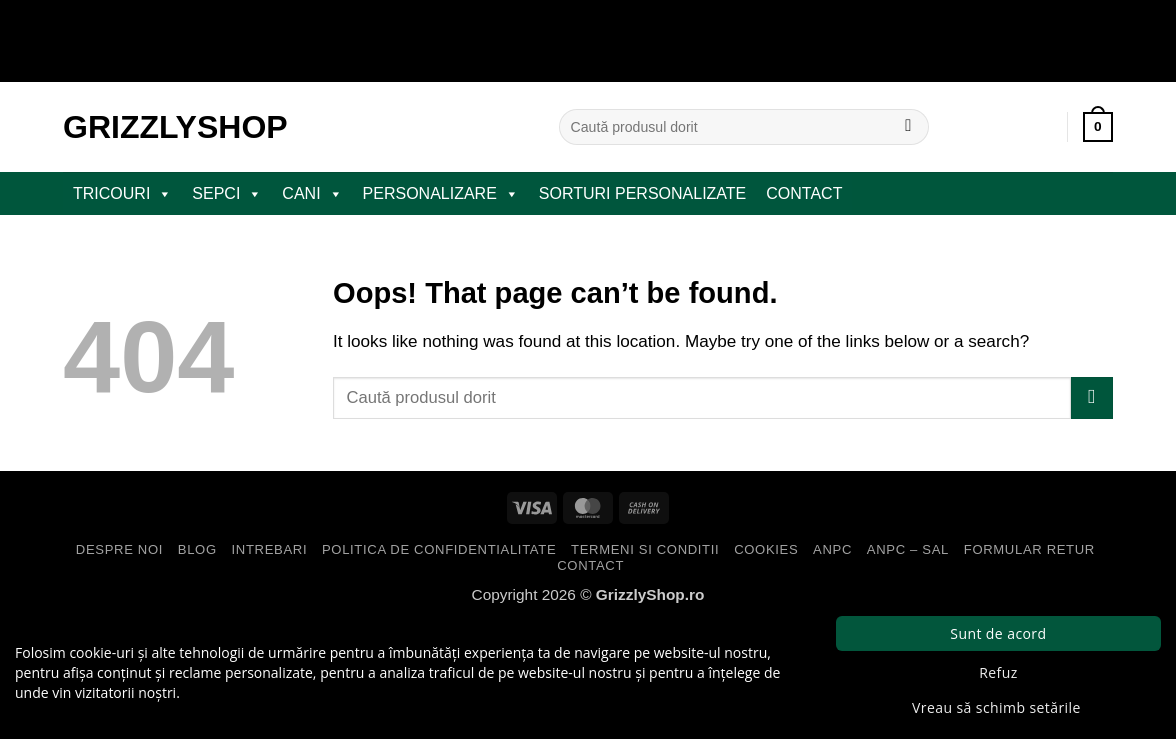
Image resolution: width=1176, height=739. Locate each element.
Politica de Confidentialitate (439, 549)
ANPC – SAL (908, 549)
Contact (804, 193)
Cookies (766, 549)
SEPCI (227, 194)
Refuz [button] (998, 672)
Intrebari (270, 549)
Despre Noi (119, 549)
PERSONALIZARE (441, 194)
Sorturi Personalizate (642, 193)
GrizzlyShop (175, 127)
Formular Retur (1029, 549)
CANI (312, 194)
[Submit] (908, 127)
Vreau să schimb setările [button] (996, 707)
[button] (1098, 127)
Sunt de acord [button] (998, 633)
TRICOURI (122, 194)
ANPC (832, 549)
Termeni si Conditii (645, 549)
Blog (197, 549)
